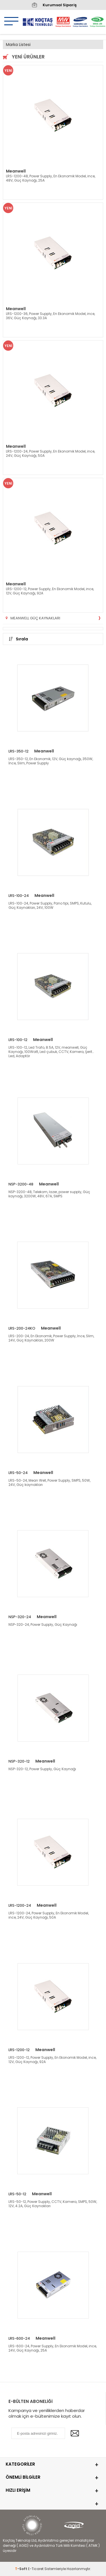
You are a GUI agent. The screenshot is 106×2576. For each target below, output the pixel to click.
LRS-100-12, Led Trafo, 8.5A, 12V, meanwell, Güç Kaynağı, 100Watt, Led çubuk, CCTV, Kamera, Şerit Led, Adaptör (50, 1051)
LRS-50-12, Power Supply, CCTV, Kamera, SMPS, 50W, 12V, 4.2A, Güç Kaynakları (52, 2203)
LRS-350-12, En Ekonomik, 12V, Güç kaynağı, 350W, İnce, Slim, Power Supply (50, 761)
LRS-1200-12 (19, 2050)
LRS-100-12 (17, 1040)
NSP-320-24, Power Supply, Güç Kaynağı (42, 1624)
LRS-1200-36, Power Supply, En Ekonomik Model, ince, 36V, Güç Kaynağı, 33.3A (50, 316)
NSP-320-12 (19, 1761)
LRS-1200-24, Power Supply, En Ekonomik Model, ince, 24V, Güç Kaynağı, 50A (50, 453)
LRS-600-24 (19, 2338)
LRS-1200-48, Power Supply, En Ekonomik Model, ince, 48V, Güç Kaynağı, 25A (50, 178)
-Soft (21, 2568)
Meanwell (16, 171)
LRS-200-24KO (21, 1328)
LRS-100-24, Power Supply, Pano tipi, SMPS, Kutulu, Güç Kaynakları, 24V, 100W (50, 905)
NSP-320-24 (19, 1617)
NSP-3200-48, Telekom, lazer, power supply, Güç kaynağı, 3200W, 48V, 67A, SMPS (49, 1193)
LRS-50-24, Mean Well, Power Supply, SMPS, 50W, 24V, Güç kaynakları (49, 1482)
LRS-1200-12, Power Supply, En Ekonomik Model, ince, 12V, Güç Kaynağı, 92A (50, 591)
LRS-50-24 (18, 1473)
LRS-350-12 (18, 751)
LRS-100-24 (18, 895)
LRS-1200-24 (19, 1905)
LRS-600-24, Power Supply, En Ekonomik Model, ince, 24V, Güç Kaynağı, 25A (52, 2348)
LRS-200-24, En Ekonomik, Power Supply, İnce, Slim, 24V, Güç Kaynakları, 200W (51, 1338)
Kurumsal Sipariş (53, 5)
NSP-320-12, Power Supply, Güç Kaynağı (42, 1769)
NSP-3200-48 (20, 1184)
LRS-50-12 (17, 2194)
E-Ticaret (36, 2568)
